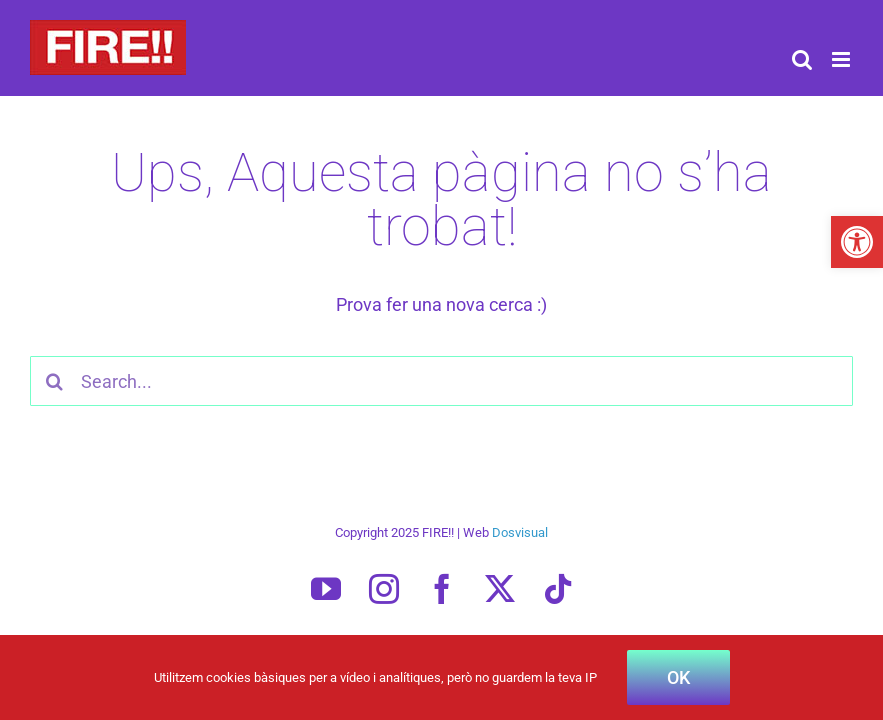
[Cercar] (55, 381)
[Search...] (441, 381)
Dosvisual (520, 532)
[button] (857, 242)
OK (678, 677)
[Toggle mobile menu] (842, 59)
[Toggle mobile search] (802, 59)
